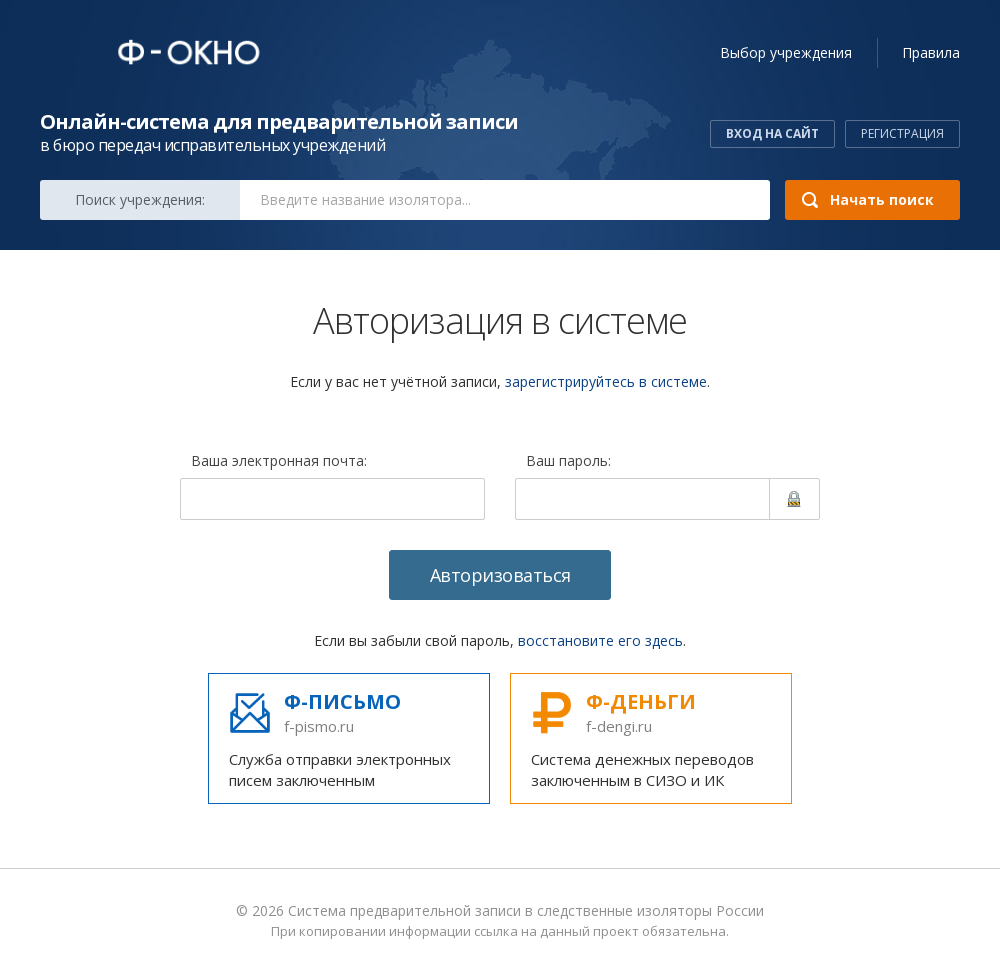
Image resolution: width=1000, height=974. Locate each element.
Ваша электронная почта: (279, 462)
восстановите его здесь (600, 640)
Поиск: (140, 199)
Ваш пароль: (568, 462)
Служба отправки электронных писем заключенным (349, 739)
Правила (931, 52)
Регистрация (902, 133)
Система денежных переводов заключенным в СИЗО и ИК (651, 739)
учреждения (786, 52)
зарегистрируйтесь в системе (606, 381)
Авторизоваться (500, 575)
